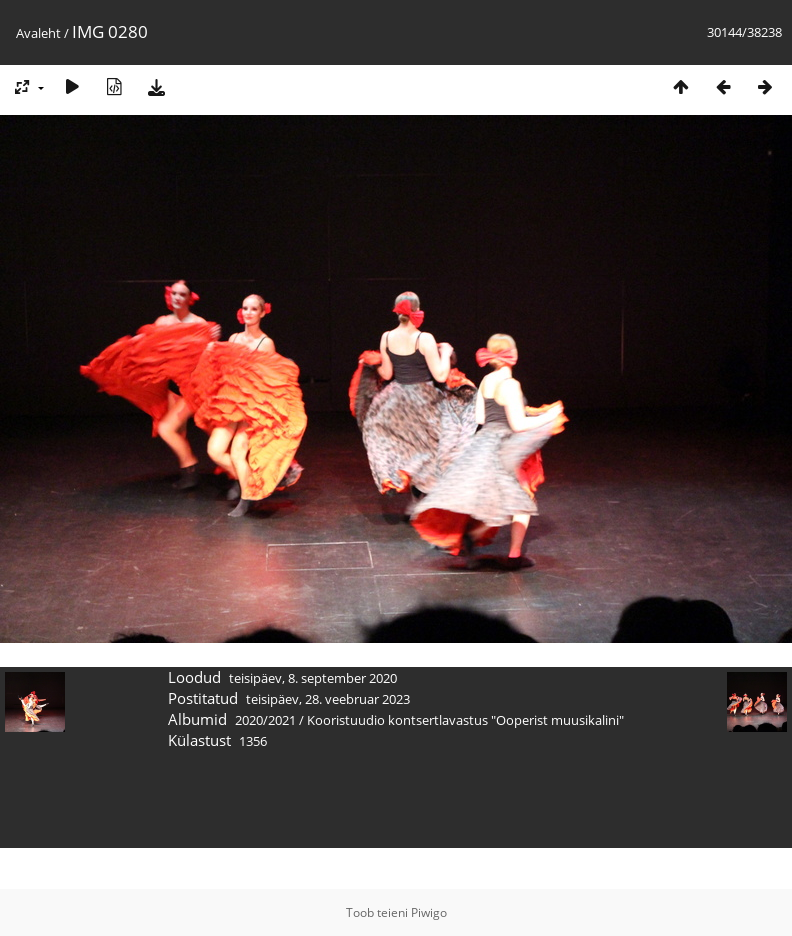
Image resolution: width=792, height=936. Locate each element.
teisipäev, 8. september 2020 (313, 678)
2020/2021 (265, 720)
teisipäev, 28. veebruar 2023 (328, 699)
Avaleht (38, 33)
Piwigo (429, 912)
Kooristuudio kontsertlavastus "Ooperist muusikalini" (465, 720)
